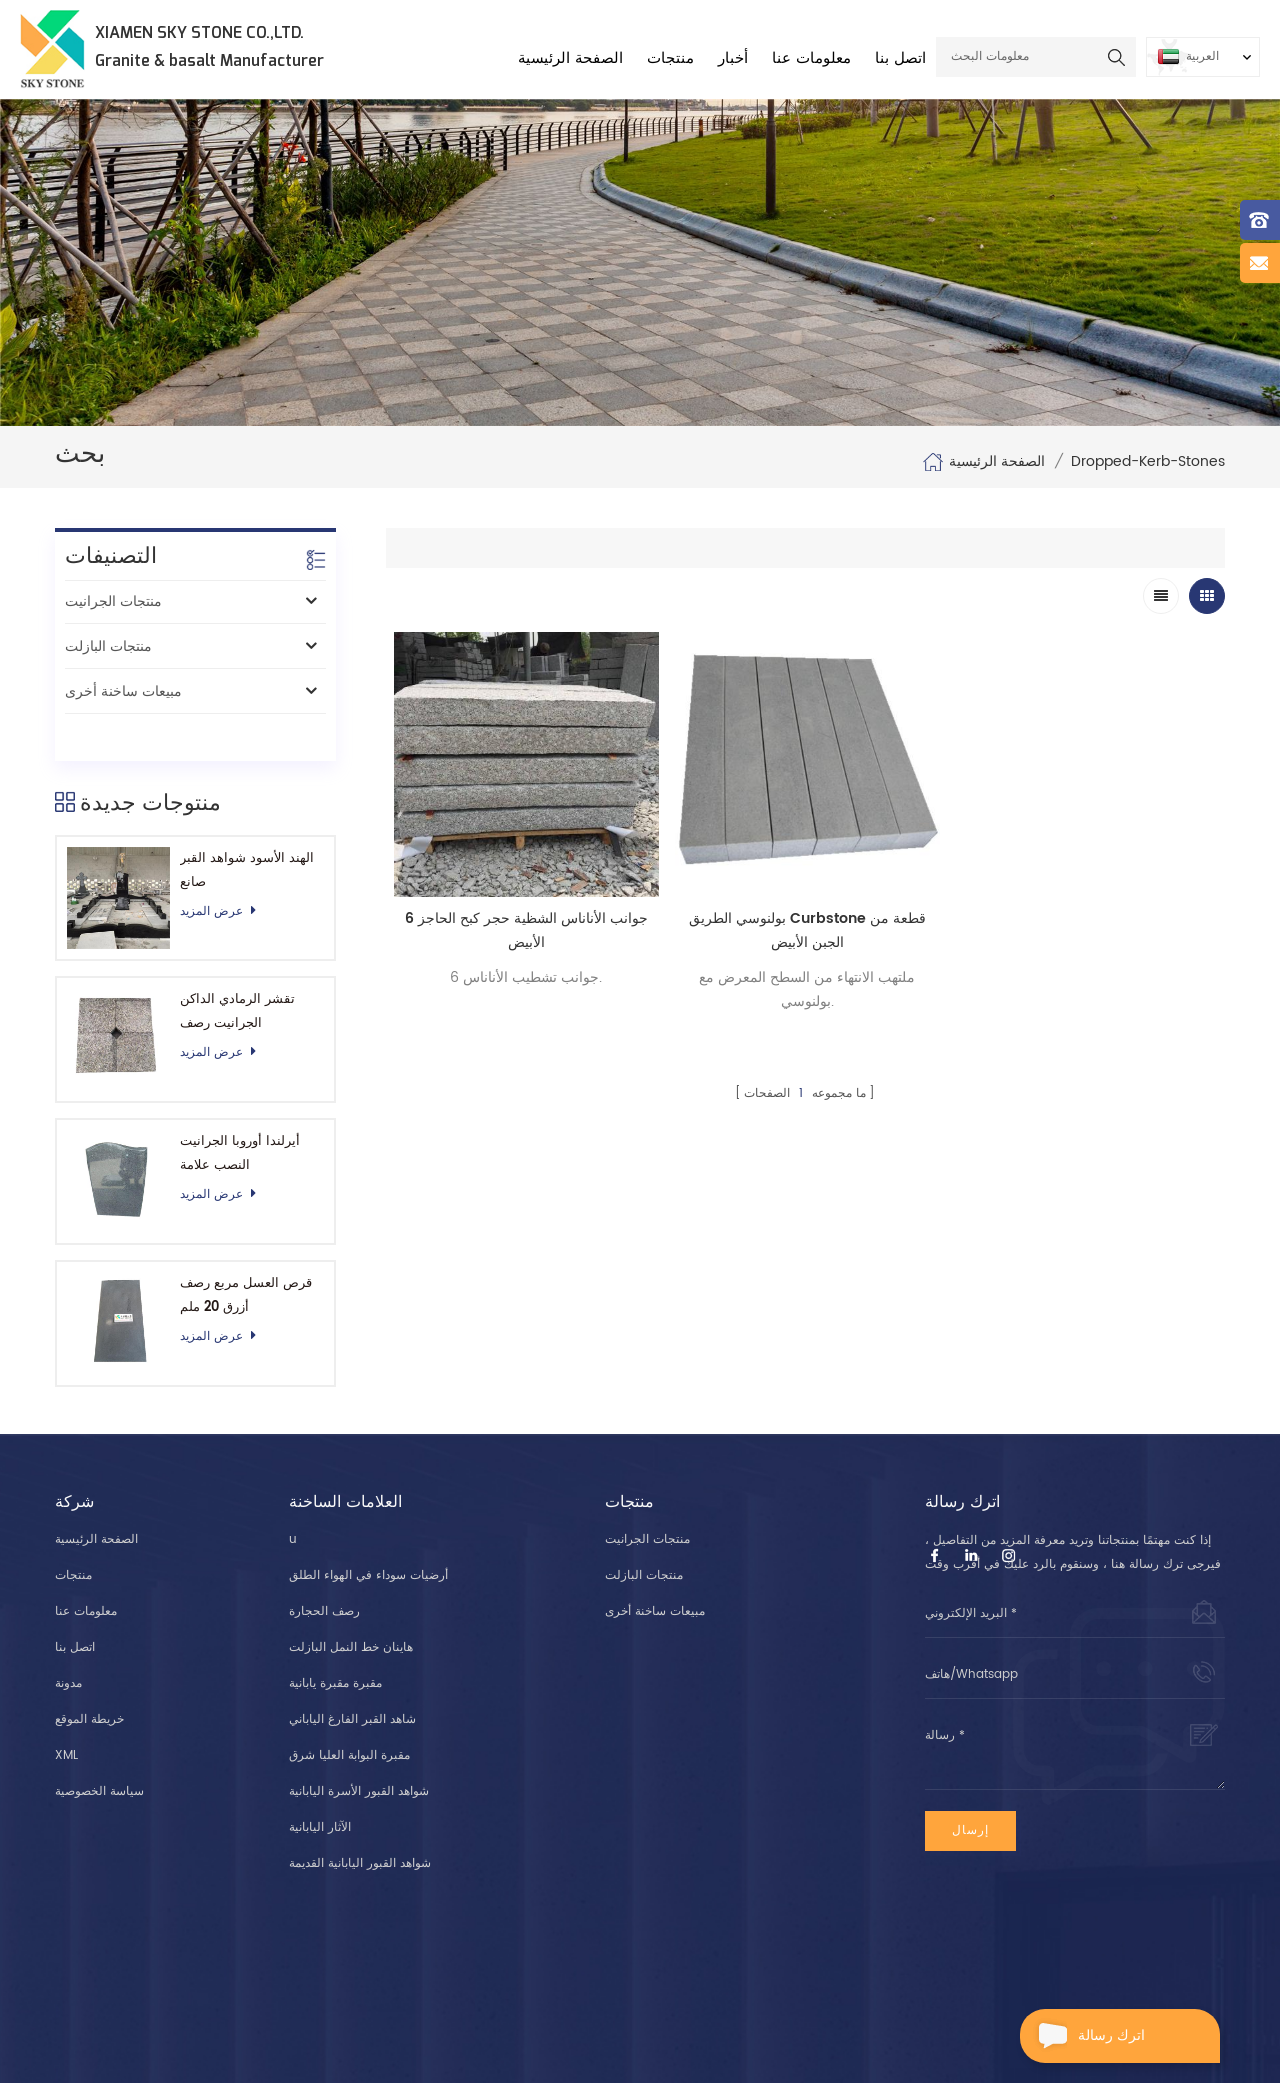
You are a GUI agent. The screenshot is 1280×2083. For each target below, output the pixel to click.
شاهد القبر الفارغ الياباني (352, 1682)
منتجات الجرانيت (113, 601)
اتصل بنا (900, 58)
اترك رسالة (1082, 2036)
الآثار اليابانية (320, 1790)
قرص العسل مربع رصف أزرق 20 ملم (246, 1250)
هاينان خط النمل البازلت (351, 1610)
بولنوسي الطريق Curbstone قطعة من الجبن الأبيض (805, 929)
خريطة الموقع (89, 1682)
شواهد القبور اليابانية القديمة (360, 1826)
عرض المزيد (223, 866)
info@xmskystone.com (1007, 1967)
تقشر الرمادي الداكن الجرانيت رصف (237, 967)
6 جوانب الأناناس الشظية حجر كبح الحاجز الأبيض (525, 929)
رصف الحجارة (324, 1574)
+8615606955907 (579, 1943)
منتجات (670, 58)
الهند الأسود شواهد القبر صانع (247, 825)
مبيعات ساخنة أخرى (123, 691)
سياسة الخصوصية (99, 1754)
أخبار (733, 58)
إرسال (970, 1793)
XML (66, 1718)
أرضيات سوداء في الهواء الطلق (368, 1538)
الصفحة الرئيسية (570, 58)
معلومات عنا (811, 58)
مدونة (68, 1646)
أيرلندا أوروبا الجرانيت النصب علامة (240, 1108)
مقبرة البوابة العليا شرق (349, 1718)
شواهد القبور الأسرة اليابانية (359, 1754)
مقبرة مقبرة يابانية (335, 1646)
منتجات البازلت (108, 646)
